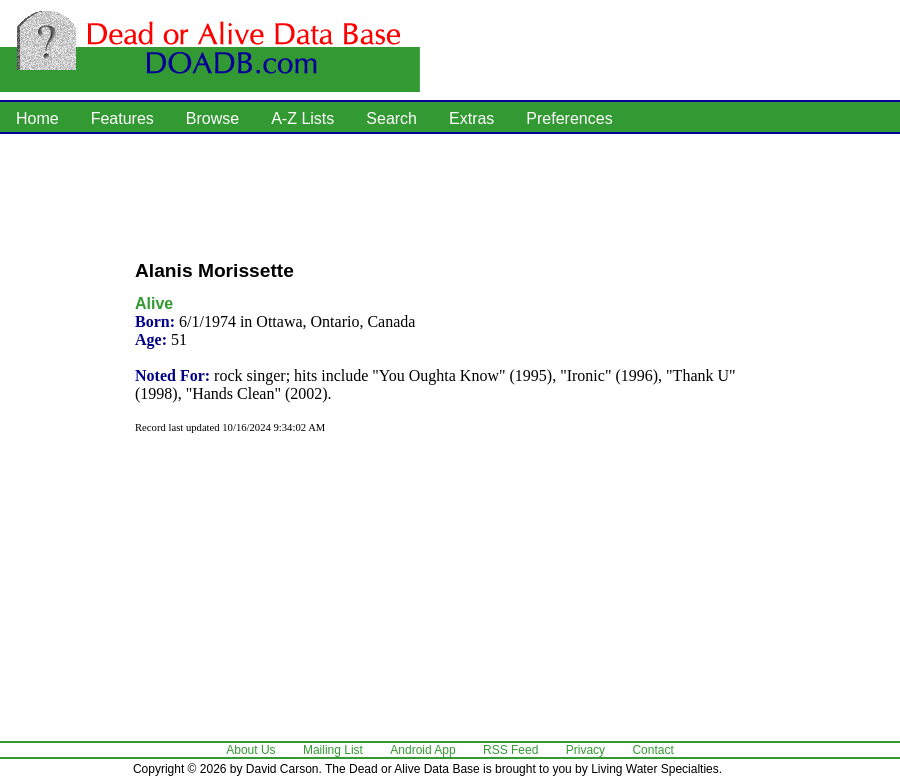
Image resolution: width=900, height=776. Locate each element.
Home (37, 118)
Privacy (585, 750)
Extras (471, 118)
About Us (250, 750)
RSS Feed (510, 750)
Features (122, 118)
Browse (212, 118)
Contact (652, 750)
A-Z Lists (302, 118)
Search (391, 118)
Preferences (569, 118)
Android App (422, 750)
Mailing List (333, 750)
